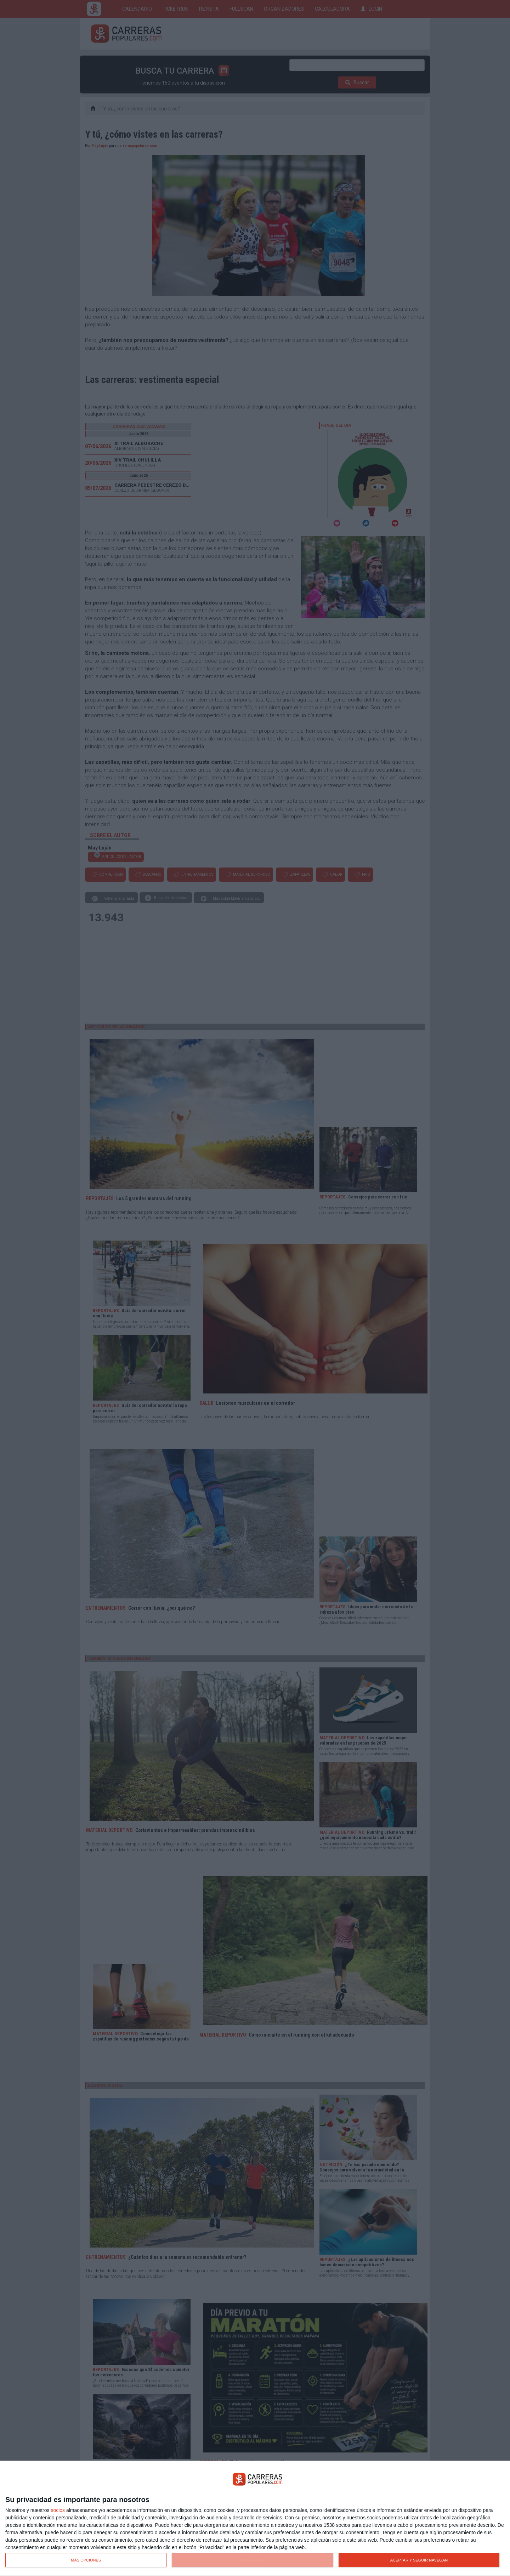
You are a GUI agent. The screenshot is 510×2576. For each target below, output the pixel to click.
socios (58, 2510)
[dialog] (255, 2518)
